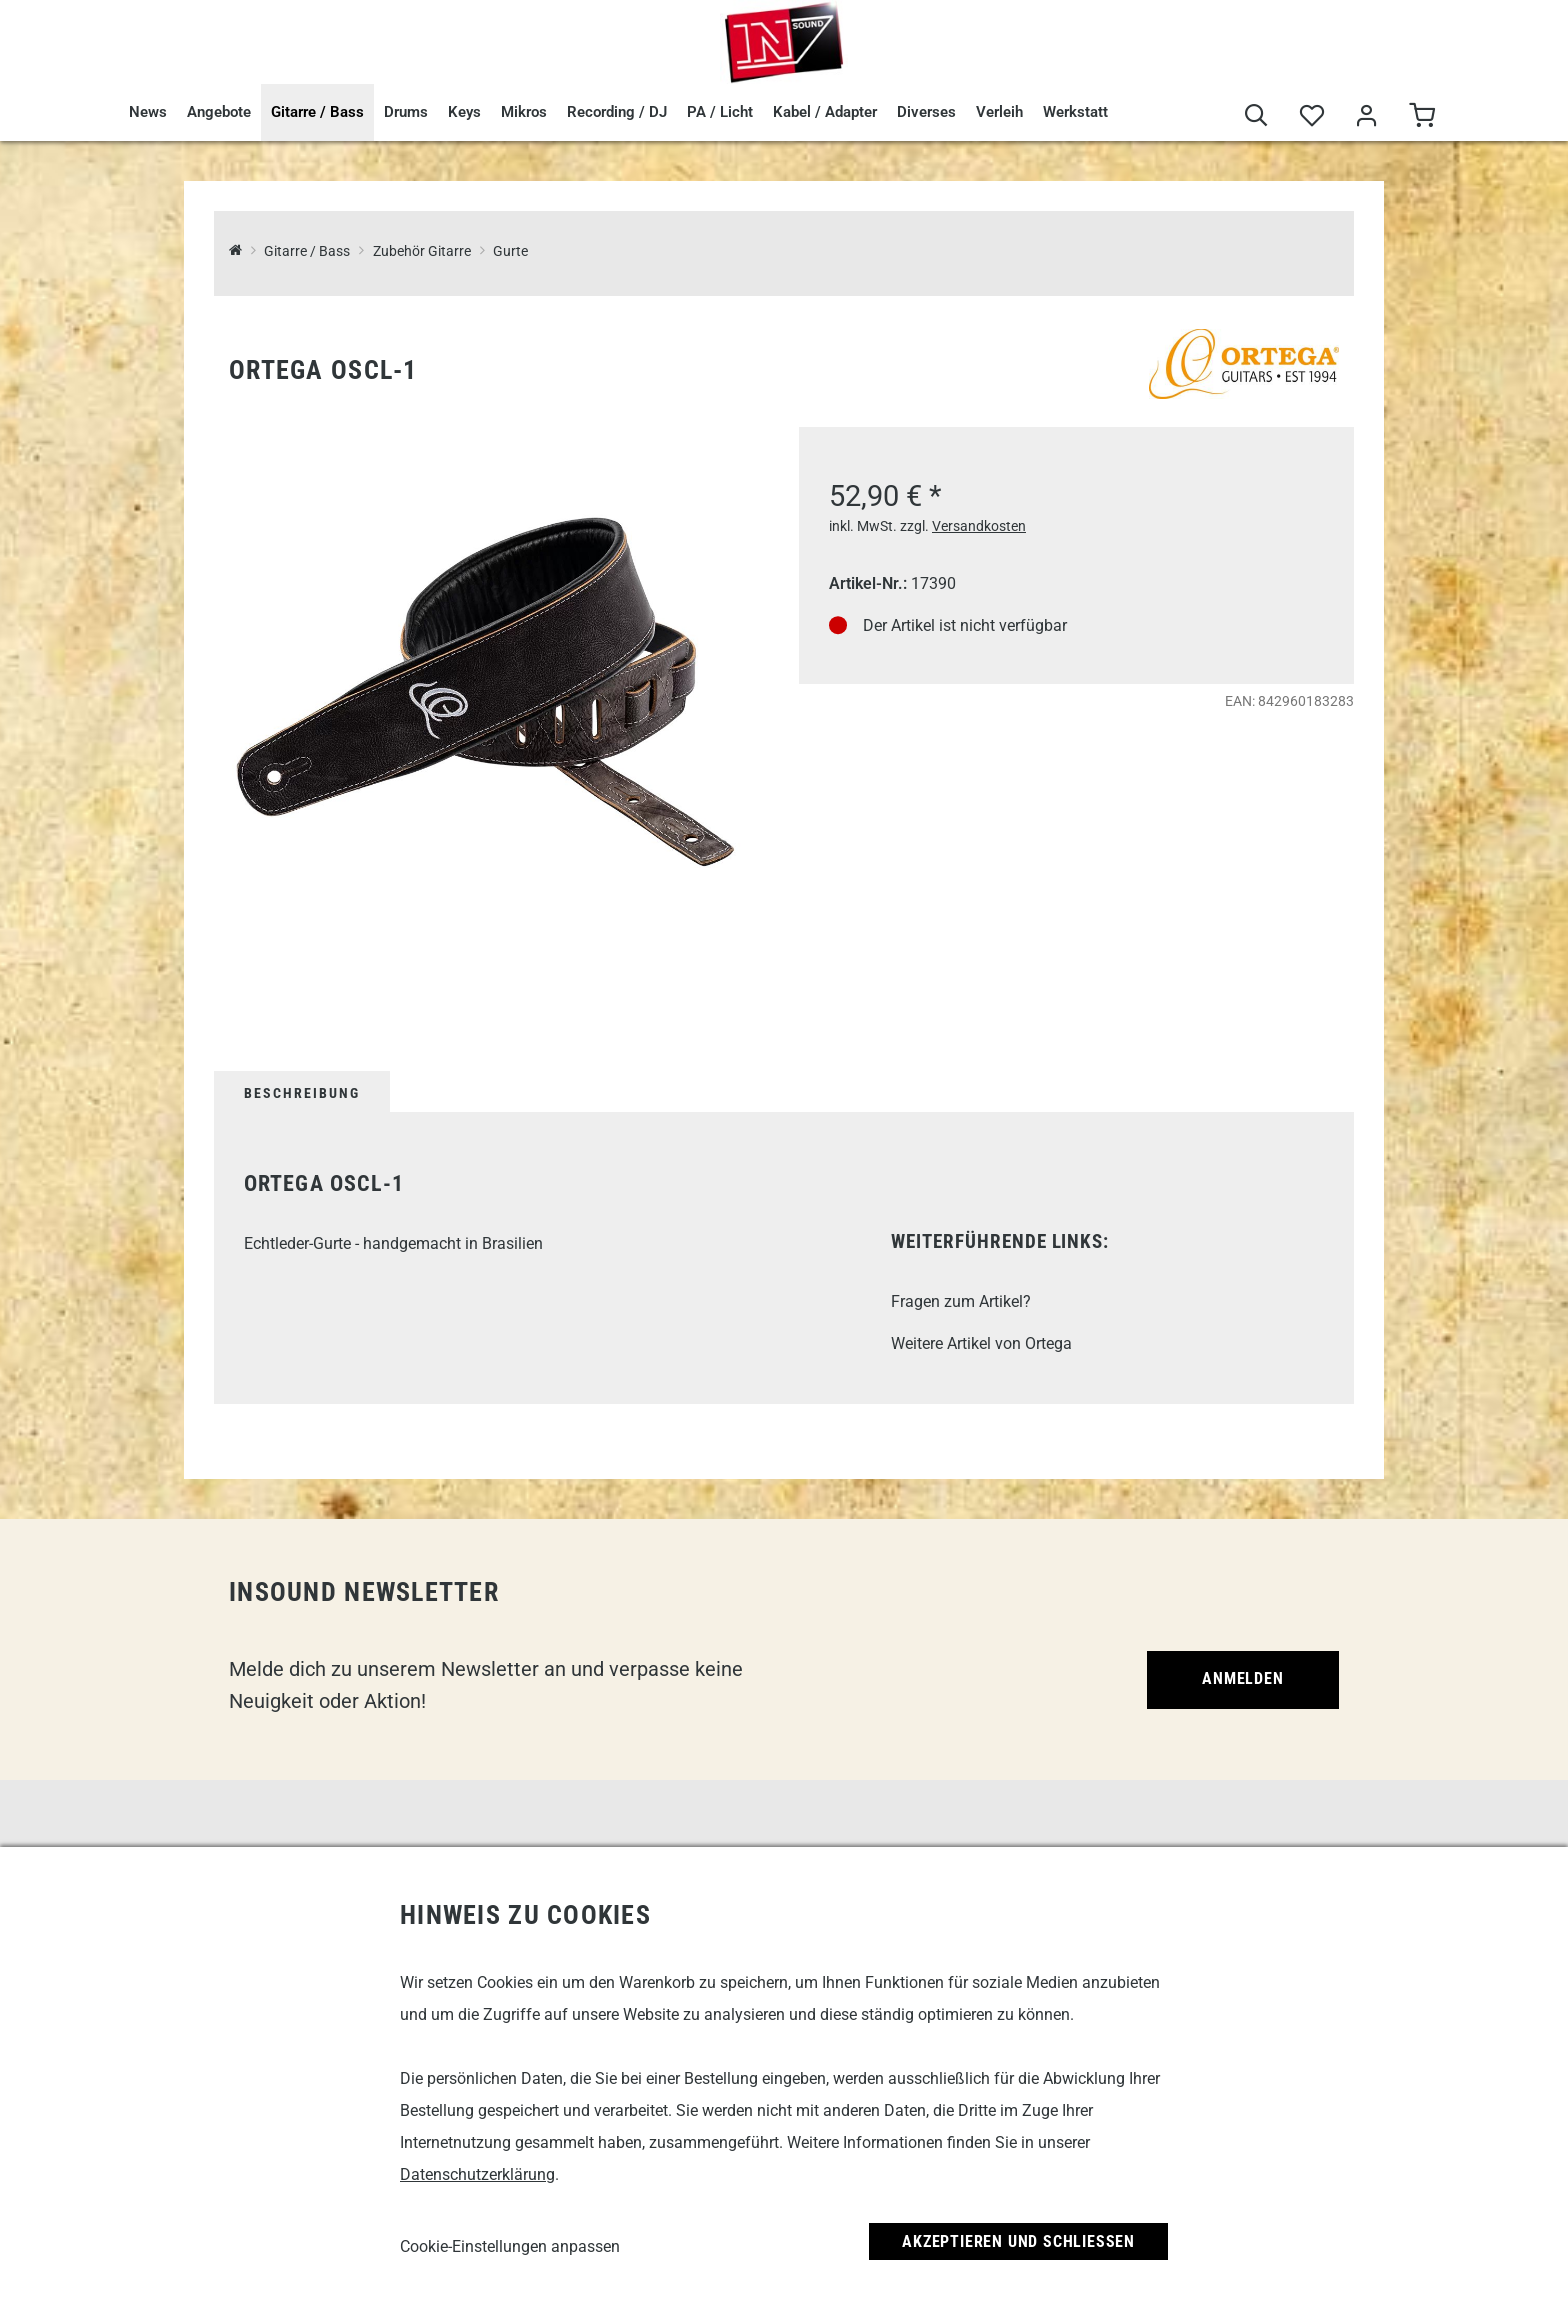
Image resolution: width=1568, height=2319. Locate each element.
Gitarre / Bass (317, 112)
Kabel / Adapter (825, 112)
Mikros (524, 112)
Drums (406, 112)
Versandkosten (979, 526)
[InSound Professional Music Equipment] (235, 251)
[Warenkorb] (1421, 116)
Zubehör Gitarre (422, 251)
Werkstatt (1075, 112)
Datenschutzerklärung (477, 2174)
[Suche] (1256, 116)
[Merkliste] (1311, 116)
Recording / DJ (617, 112)
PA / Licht (720, 112)
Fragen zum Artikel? (961, 1301)
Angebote (219, 112)
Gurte (510, 251)
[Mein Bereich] (1366, 116)
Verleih (999, 112)
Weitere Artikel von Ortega (981, 1343)
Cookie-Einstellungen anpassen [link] (510, 2246)
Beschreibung (302, 1093)
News (148, 112)
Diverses (926, 112)
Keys (464, 112)
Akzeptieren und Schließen (1018, 2241)
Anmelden (1242, 1678)
